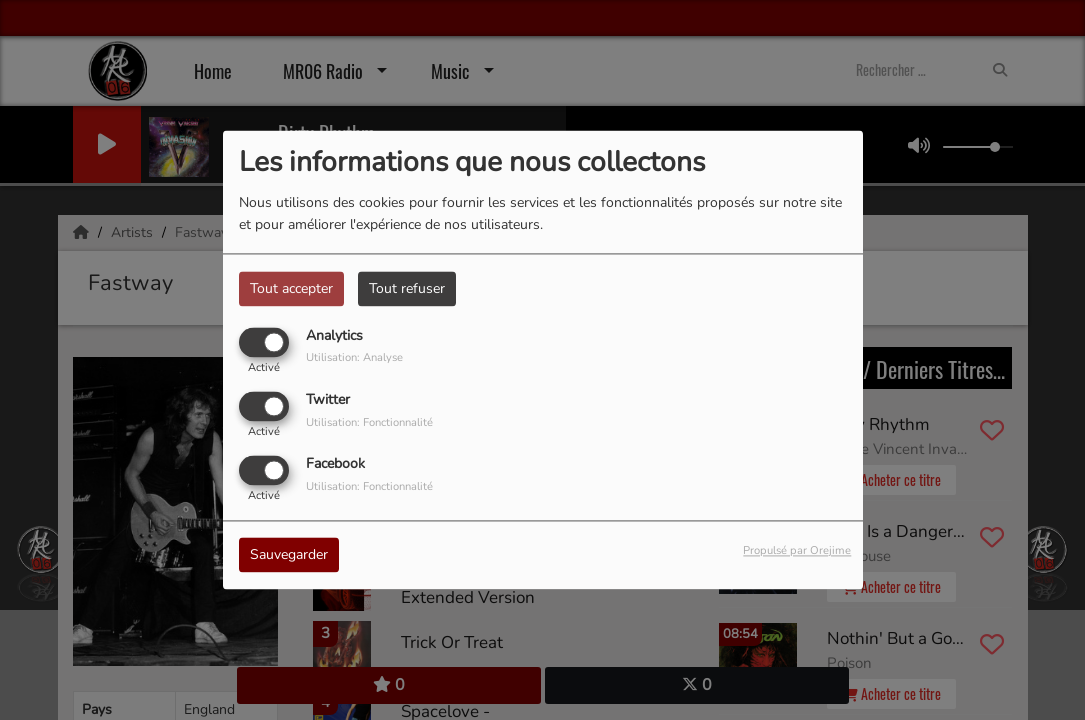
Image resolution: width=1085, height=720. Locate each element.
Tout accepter (291, 288)
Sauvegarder (289, 555)
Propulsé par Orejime (797, 551)
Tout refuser (407, 288)
